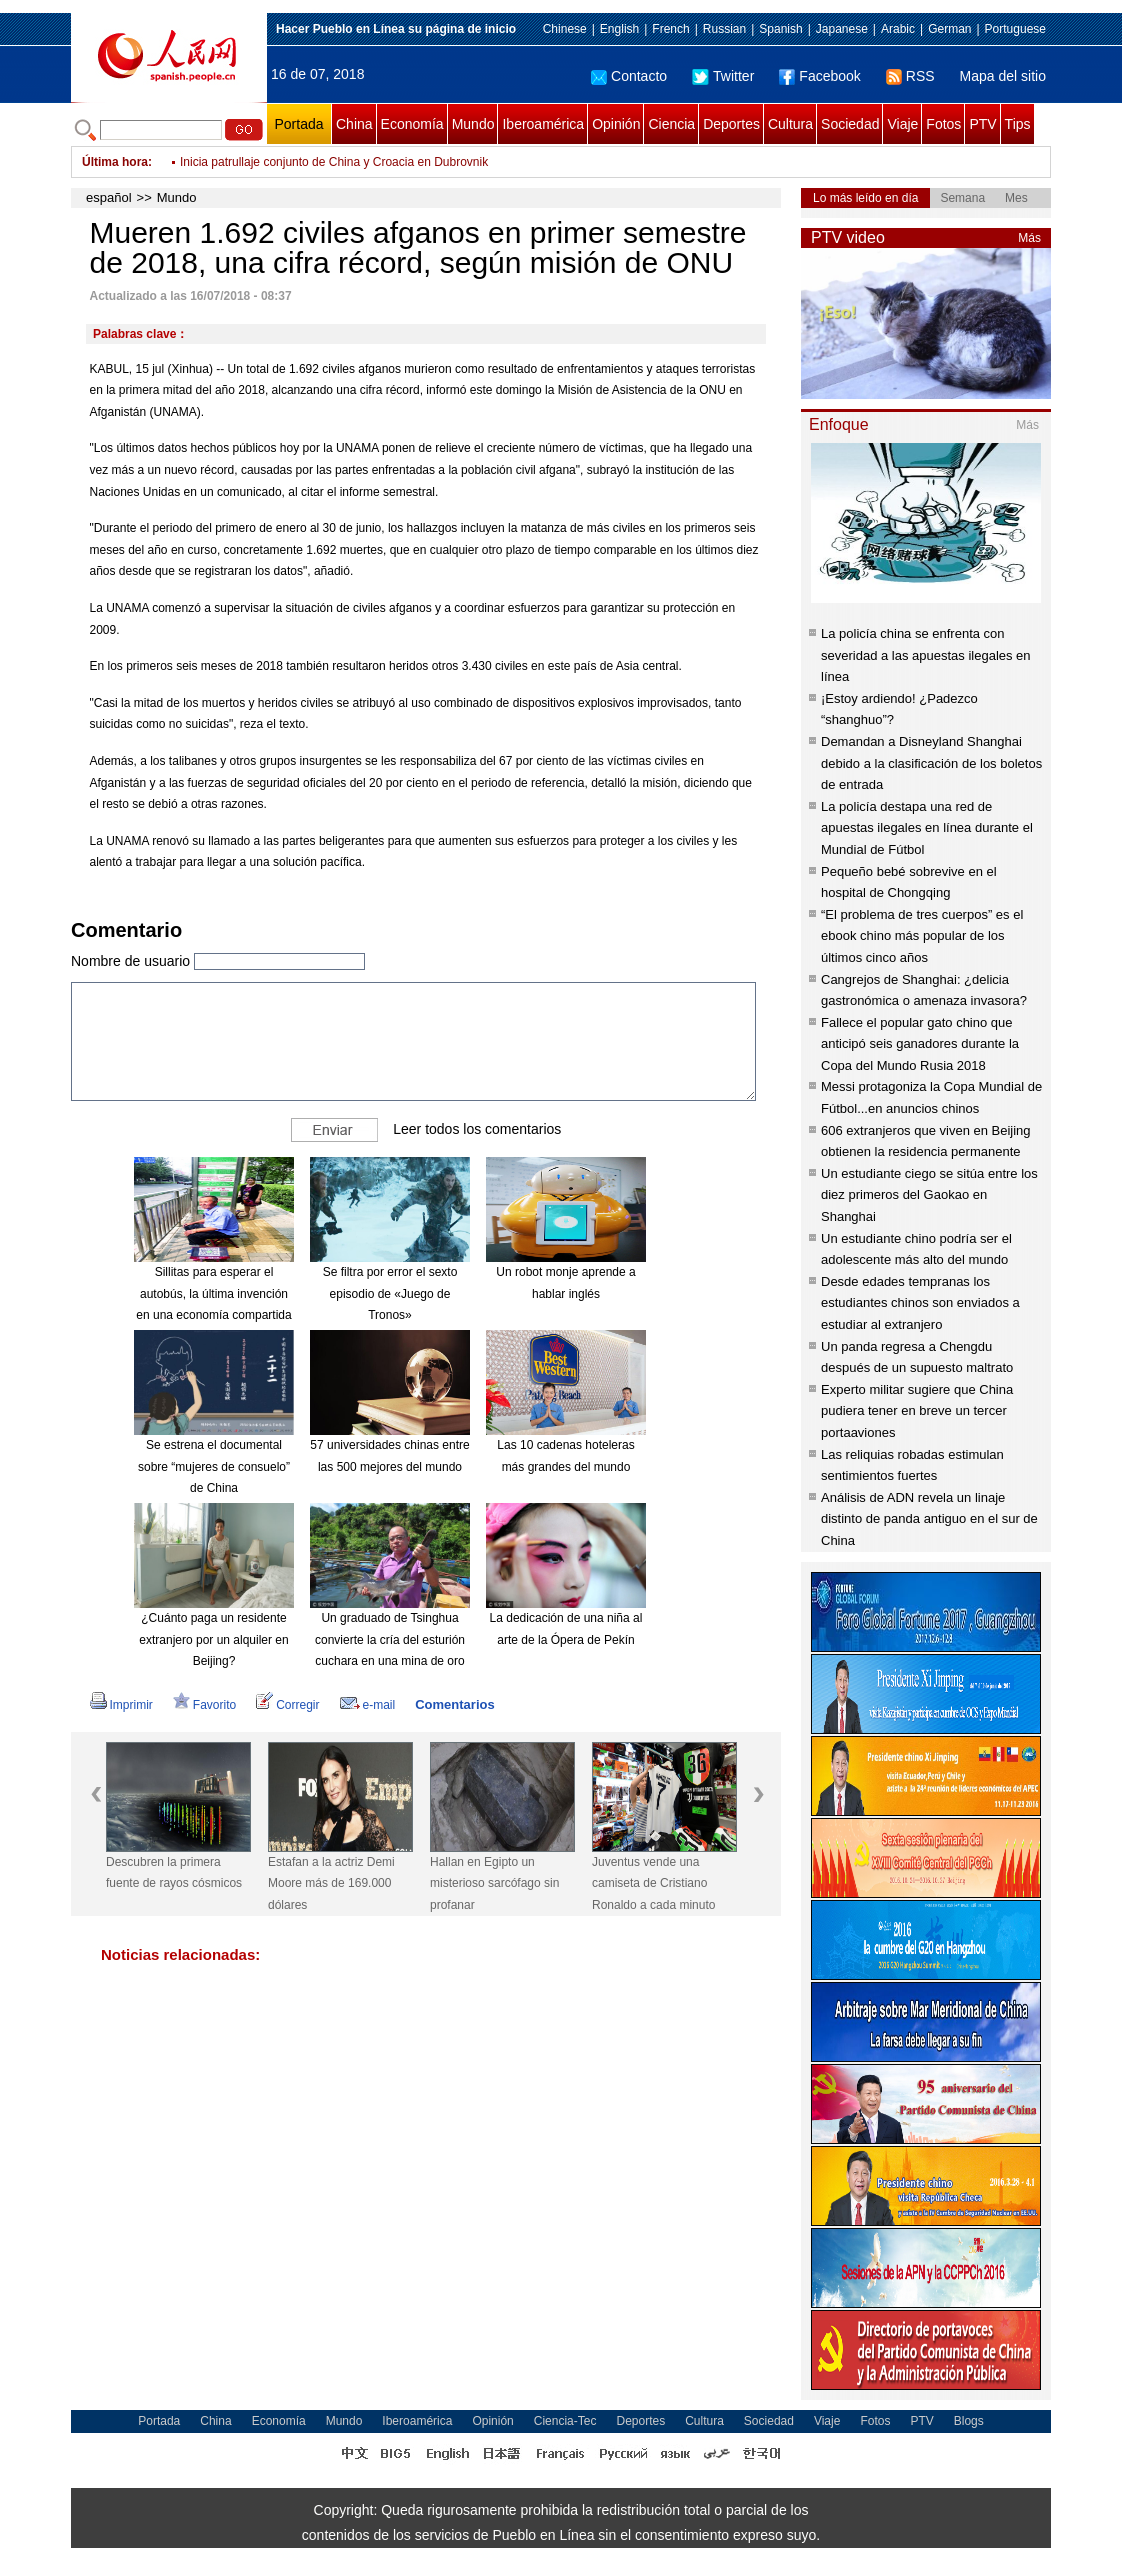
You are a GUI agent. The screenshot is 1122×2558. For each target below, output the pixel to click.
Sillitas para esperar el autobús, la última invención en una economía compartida (213, 1293)
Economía (412, 124)
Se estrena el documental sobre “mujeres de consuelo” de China (214, 1466)
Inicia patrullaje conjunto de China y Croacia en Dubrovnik (334, 162)
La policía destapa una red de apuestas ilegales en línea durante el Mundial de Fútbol (927, 828)
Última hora (115, 162)
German (949, 29)
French (670, 29)
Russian (724, 29)
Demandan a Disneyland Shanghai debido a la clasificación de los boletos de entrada (931, 763)
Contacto (629, 76)
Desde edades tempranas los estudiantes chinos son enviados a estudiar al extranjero (920, 1303)
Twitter (723, 76)
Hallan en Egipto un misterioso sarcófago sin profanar (494, 1883)
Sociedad (850, 124)
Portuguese (1015, 29)
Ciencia (671, 124)
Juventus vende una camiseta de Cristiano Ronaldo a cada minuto (653, 1883)
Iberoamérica (543, 124)
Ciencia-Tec (565, 2421)
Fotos (943, 124)
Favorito (204, 1705)
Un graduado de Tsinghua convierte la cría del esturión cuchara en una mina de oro (390, 1639)
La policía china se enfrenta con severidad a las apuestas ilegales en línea (926, 655)
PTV (982, 124)
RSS (910, 76)
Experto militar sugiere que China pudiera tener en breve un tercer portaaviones (917, 1411)
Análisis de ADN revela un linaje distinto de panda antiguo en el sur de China (929, 1519)
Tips (1018, 124)
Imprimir (121, 1705)
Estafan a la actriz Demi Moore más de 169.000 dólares (331, 1883)
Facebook (819, 76)
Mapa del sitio (1003, 76)
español (109, 197)
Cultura (790, 124)
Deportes (731, 124)
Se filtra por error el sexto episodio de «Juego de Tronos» (390, 1293)
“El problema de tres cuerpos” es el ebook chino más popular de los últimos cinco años (922, 936)
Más (1029, 238)
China (354, 124)
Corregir (287, 1705)
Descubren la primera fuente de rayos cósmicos (174, 1873)
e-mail (368, 1705)
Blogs (969, 2421)
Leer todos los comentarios (477, 1129)
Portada (298, 124)
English (619, 29)
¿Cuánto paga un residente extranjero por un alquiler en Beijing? (213, 1639)
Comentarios (454, 1704)
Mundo (473, 124)
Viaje (902, 124)
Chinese (565, 29)
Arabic (898, 29)
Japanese (842, 29)
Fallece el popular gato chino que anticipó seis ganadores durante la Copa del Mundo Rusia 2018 (920, 1044)
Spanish (780, 29)
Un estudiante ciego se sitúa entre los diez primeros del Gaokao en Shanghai (929, 1195)
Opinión (616, 124)
